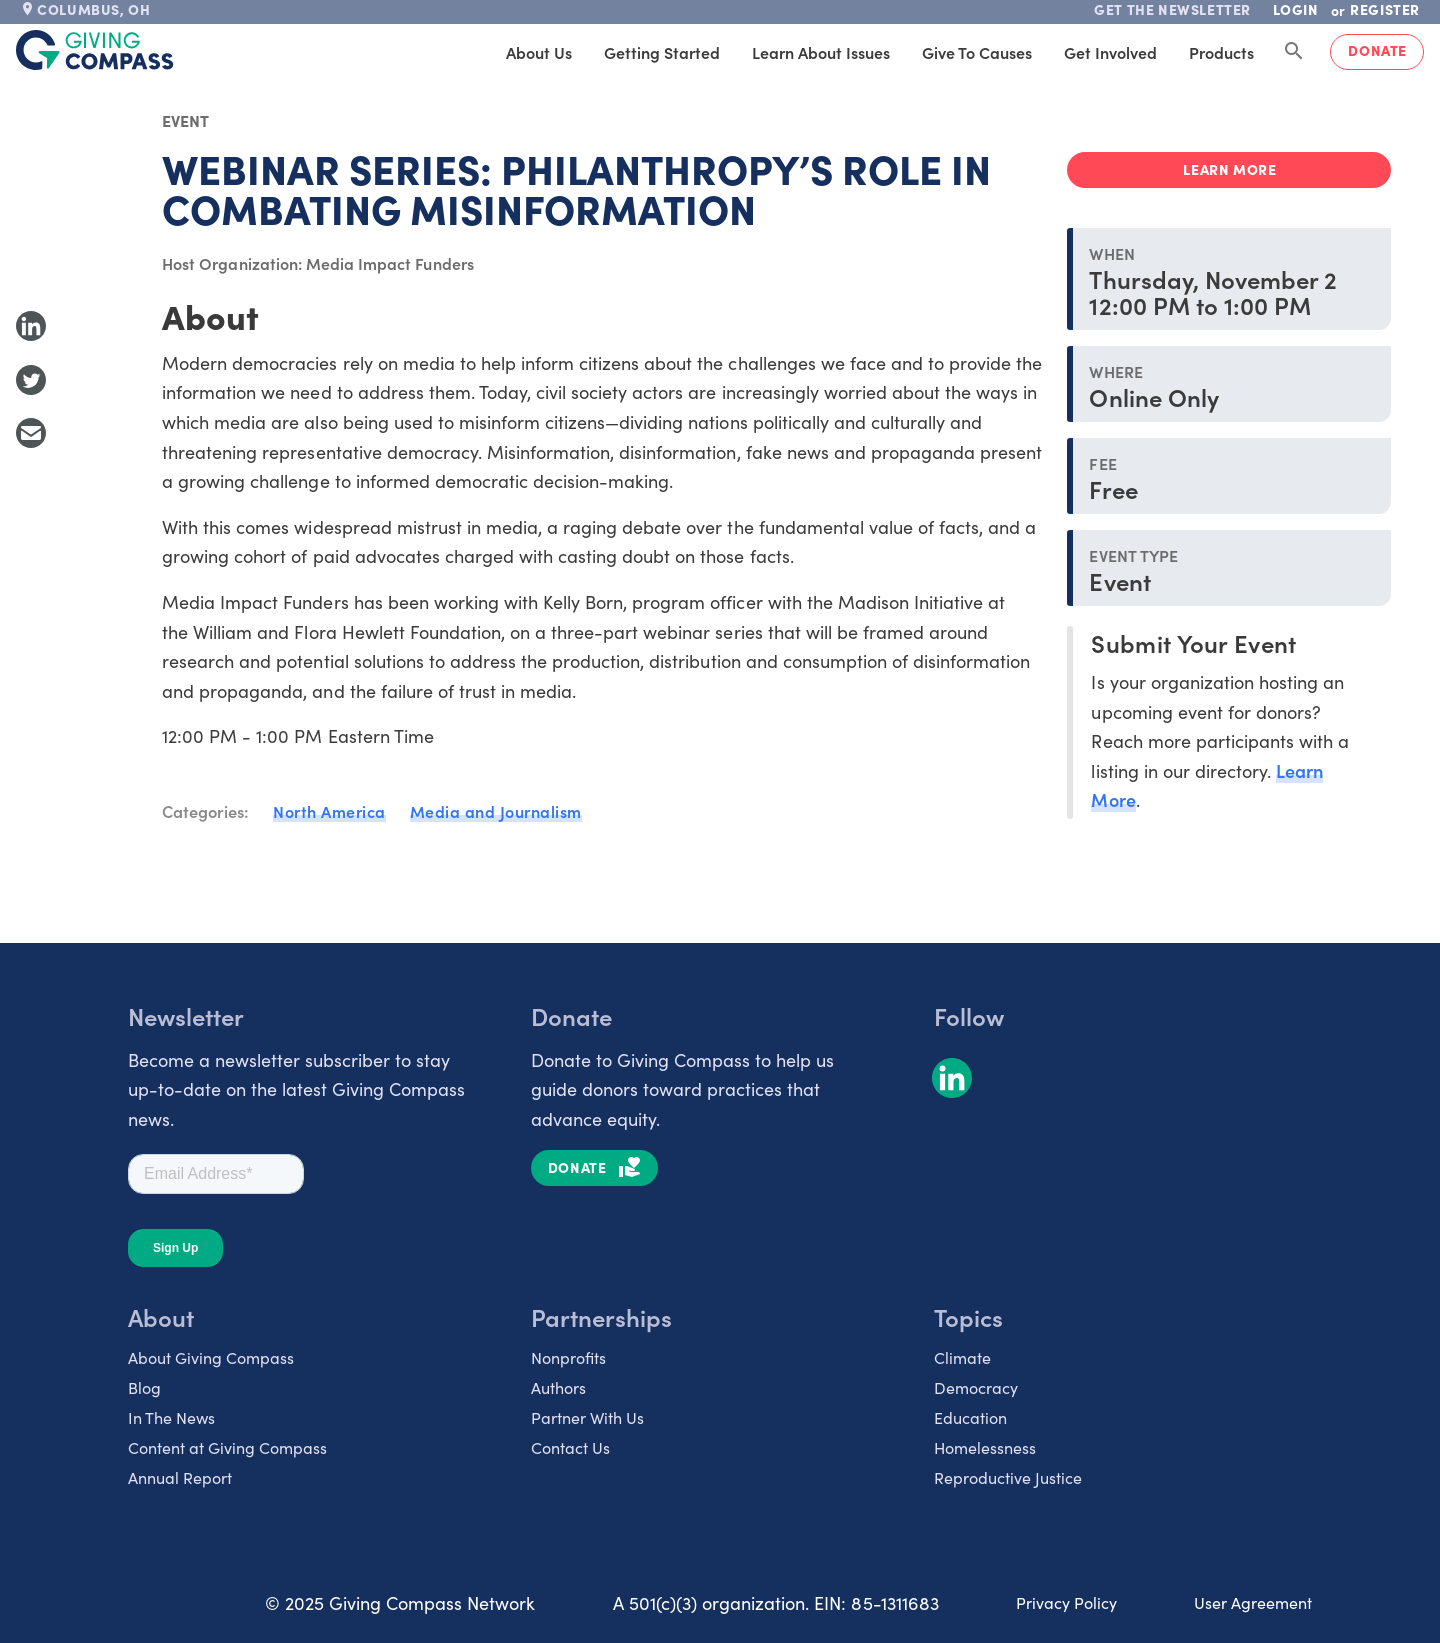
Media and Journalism (496, 811)
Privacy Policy (1066, 1602)
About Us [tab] (539, 52)
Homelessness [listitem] (985, 1447)
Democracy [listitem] (976, 1387)
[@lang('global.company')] (95, 50)
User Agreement (1253, 1602)
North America (329, 811)
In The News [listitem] (171, 1417)
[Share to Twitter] (31, 380)
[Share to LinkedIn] (31, 326)
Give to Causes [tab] (977, 52)
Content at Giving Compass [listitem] (227, 1447)
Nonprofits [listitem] (568, 1357)
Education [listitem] (970, 1417)
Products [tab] (1221, 52)
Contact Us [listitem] (570, 1447)
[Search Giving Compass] (1294, 52)
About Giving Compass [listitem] (211, 1357)
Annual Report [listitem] (180, 1477)
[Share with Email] (31, 433)
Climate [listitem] (962, 1357)
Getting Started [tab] (662, 52)
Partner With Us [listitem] (587, 1417)
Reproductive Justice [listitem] (1008, 1477)
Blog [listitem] (144, 1387)
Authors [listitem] (558, 1387)
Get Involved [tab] (1110, 52)
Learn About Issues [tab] (821, 52)
